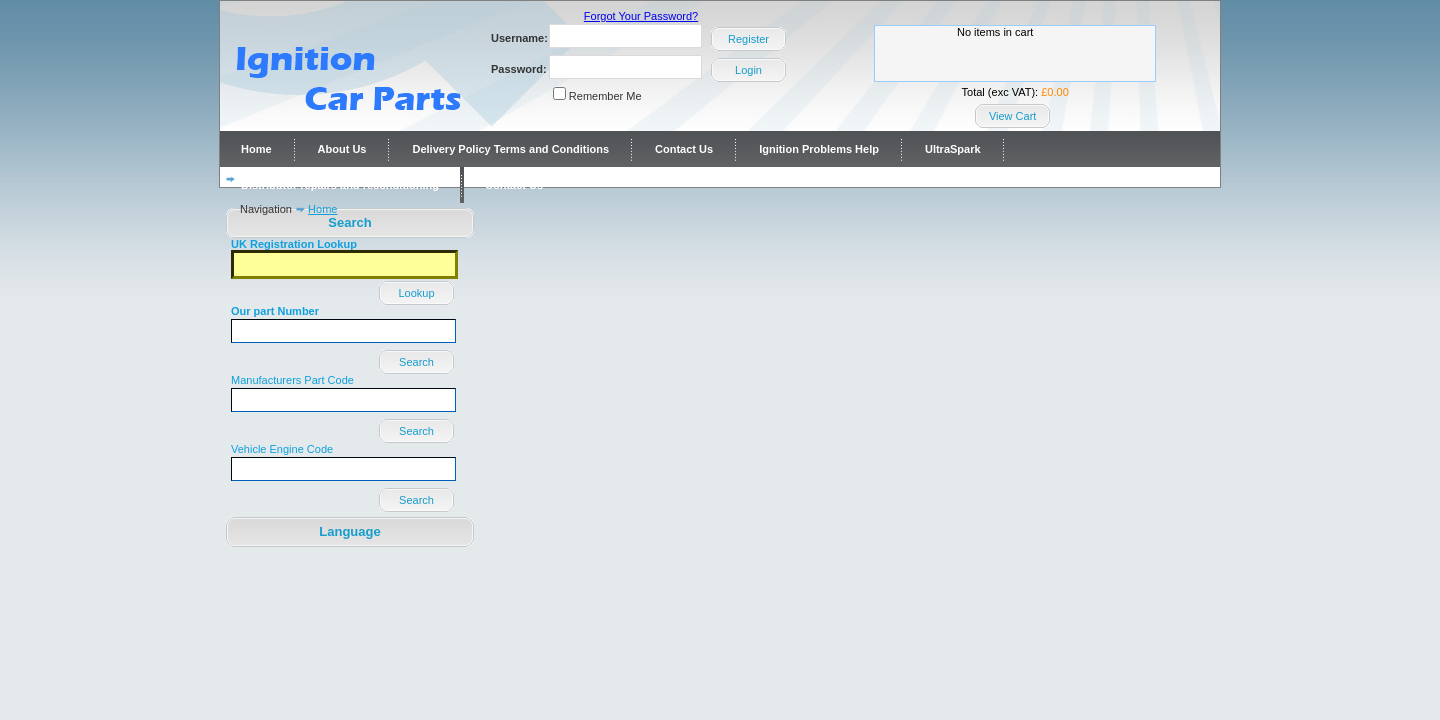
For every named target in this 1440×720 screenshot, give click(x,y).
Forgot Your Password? (641, 16)
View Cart (1012, 116)
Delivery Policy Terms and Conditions (510, 149)
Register (748, 39)
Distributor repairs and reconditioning (340, 185)
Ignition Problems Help (819, 149)
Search (416, 362)
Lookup (416, 293)
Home (256, 149)
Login (748, 70)
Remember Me (605, 96)
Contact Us (684, 149)
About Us (342, 149)
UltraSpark (953, 149)
